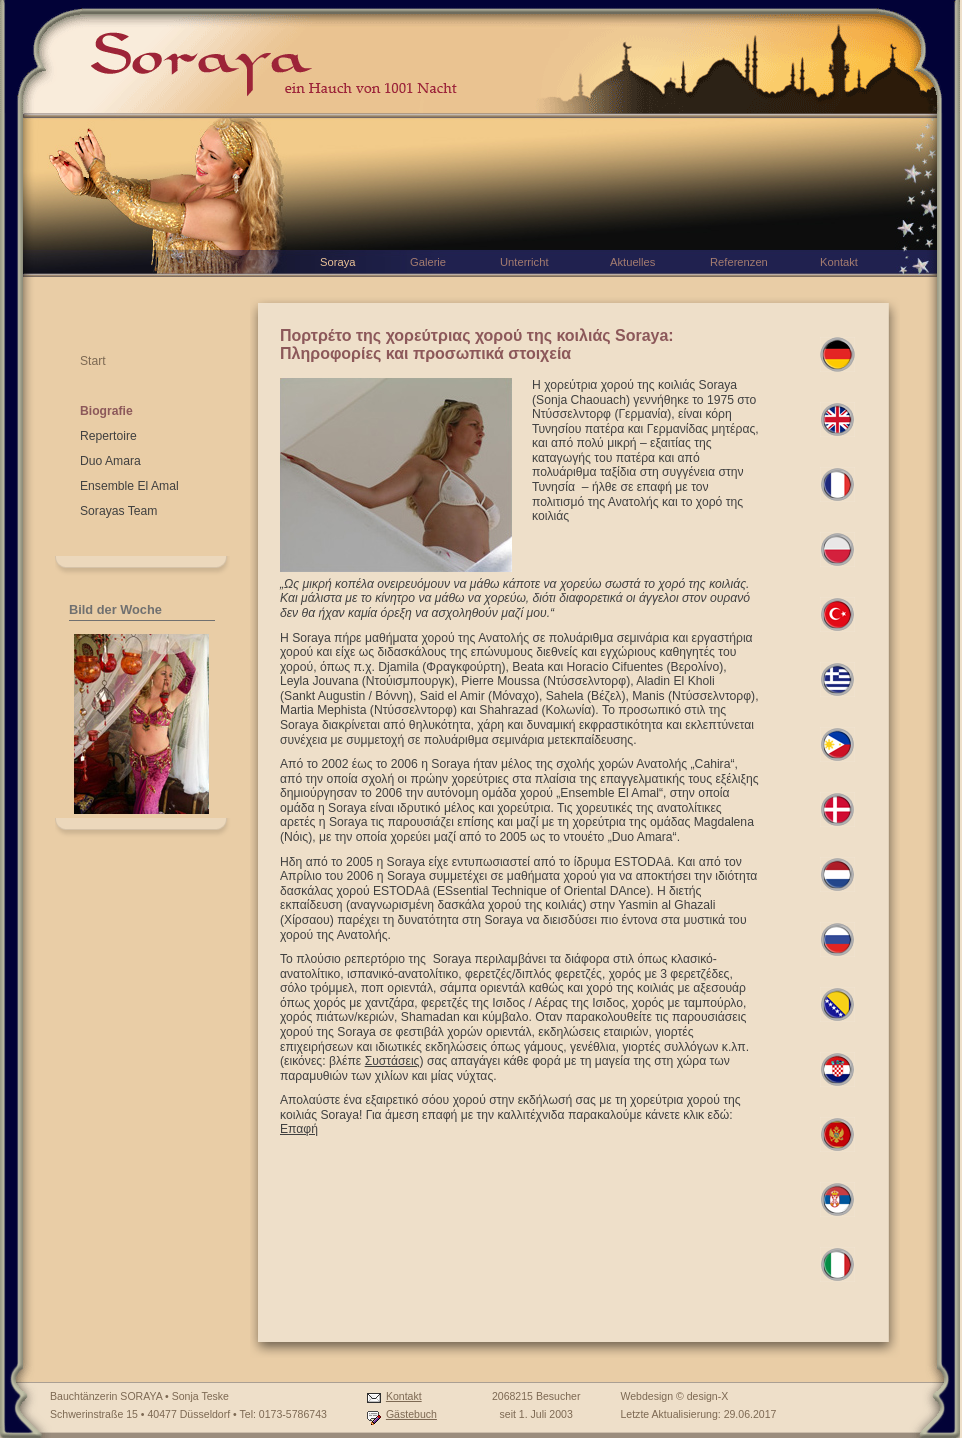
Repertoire (108, 436)
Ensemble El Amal (129, 486)
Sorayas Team (118, 511)
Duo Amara (110, 461)
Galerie (428, 262)
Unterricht (524, 262)
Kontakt (404, 1396)
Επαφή (299, 1129)
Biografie (106, 411)
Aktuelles (632, 262)
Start (93, 361)
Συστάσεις (392, 1061)
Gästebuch (411, 1414)
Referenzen (739, 262)
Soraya (337, 262)
